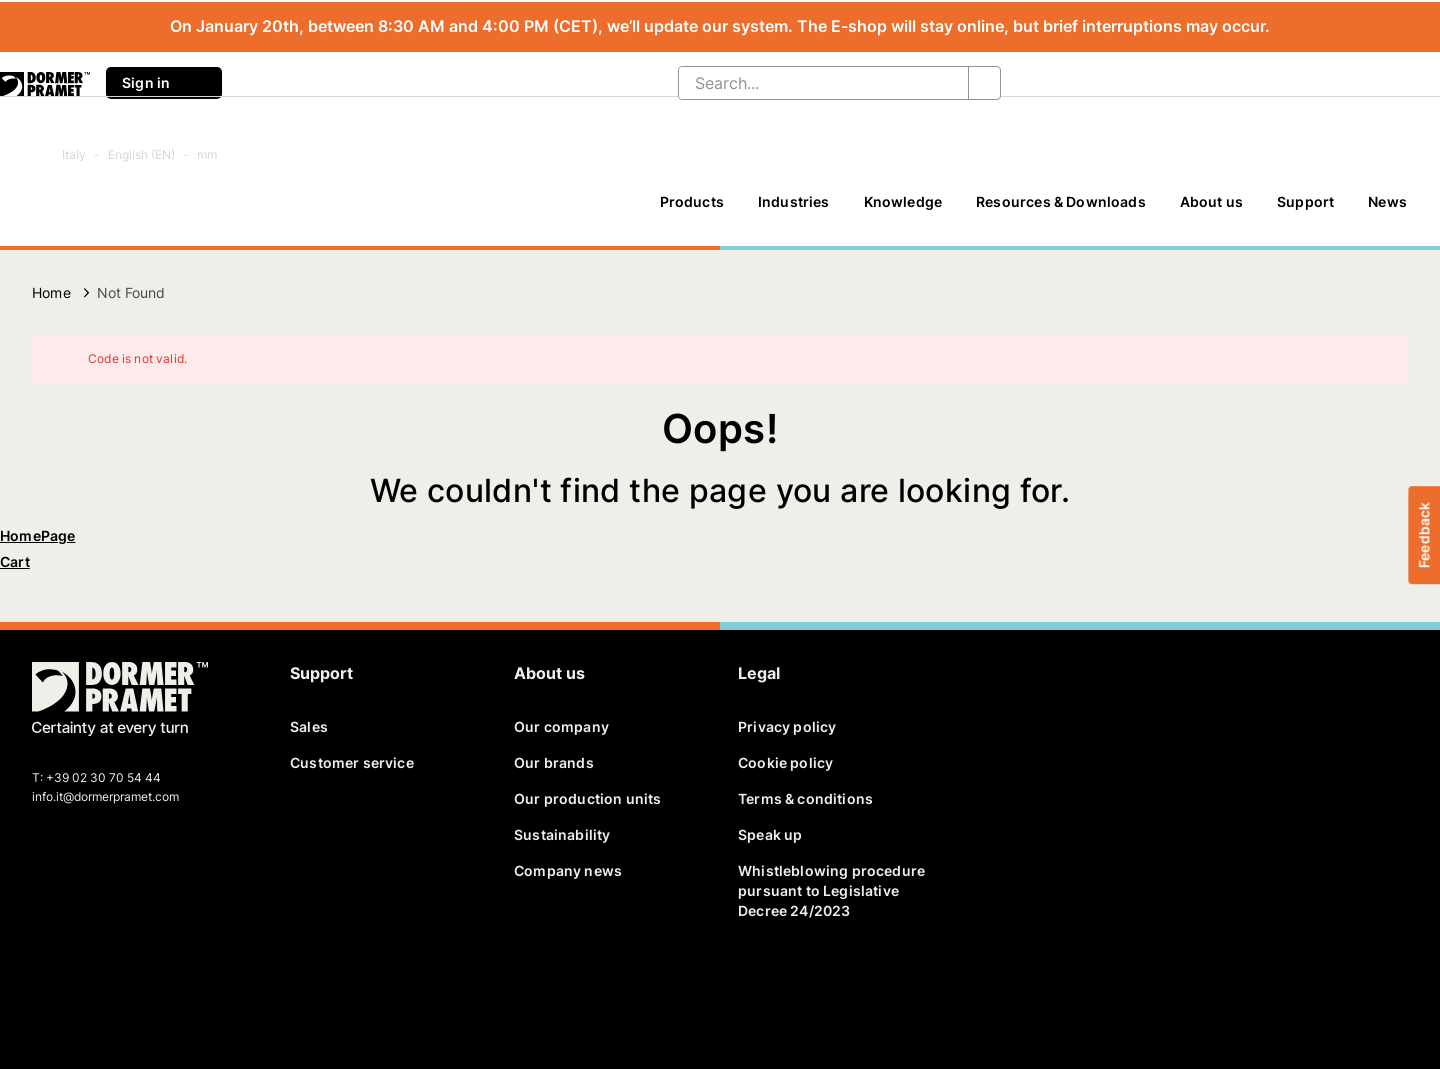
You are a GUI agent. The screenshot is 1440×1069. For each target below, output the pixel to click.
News (1387, 201)
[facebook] (49, 986)
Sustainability (562, 834)
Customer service (352, 762)
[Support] (1305, 211)
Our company (561, 726)
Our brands (554, 762)
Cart (15, 561)
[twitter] (83, 986)
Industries (794, 201)
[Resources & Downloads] (1061, 211)
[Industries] (794, 211)
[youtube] (152, 986)
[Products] (692, 211)
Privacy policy (787, 726)
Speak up (770, 834)
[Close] (1380, 359)
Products (692, 201)
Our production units (587, 798)
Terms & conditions (805, 798)
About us (1211, 201)
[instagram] (187, 986)
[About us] (1211, 211)
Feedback (1423, 534)
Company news (568, 870)
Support (1305, 201)
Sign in (164, 83)
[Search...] (807, 83)
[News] (1387, 211)
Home (51, 292)
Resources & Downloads (1061, 201)
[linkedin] (118, 986)
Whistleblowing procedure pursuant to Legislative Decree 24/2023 (831, 890)
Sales (309, 726)
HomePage (37, 535)
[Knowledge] (903, 211)
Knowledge (903, 201)
